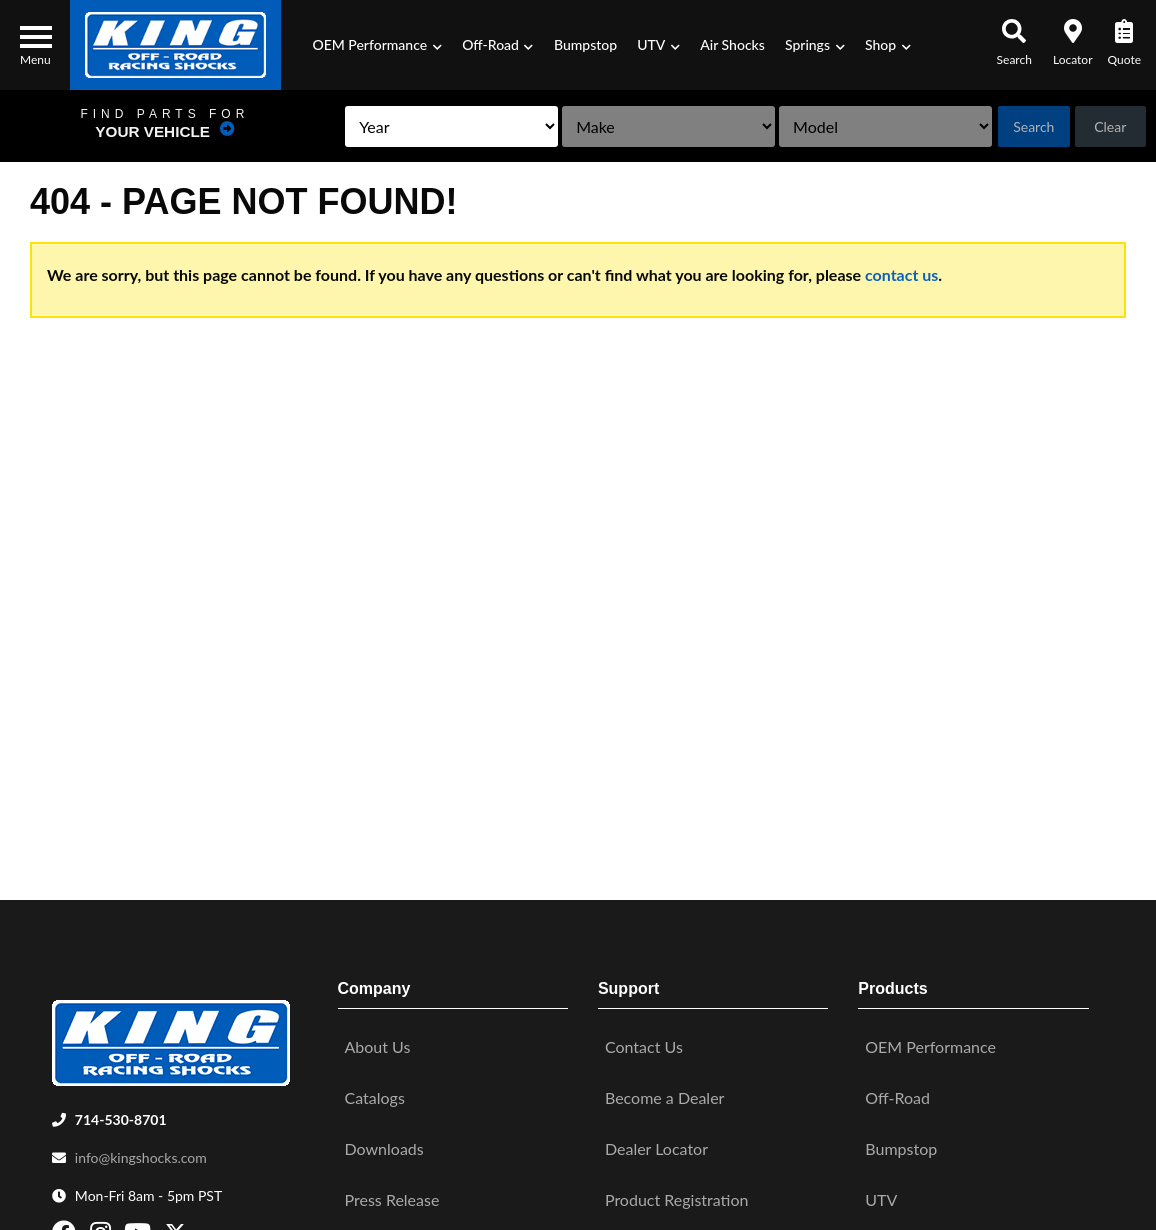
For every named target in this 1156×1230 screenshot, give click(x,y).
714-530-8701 (121, 1111)
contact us (901, 274)
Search (1016, 126)
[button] (377, 45)
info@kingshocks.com (141, 1149)
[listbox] (347, 126)
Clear (1105, 126)
